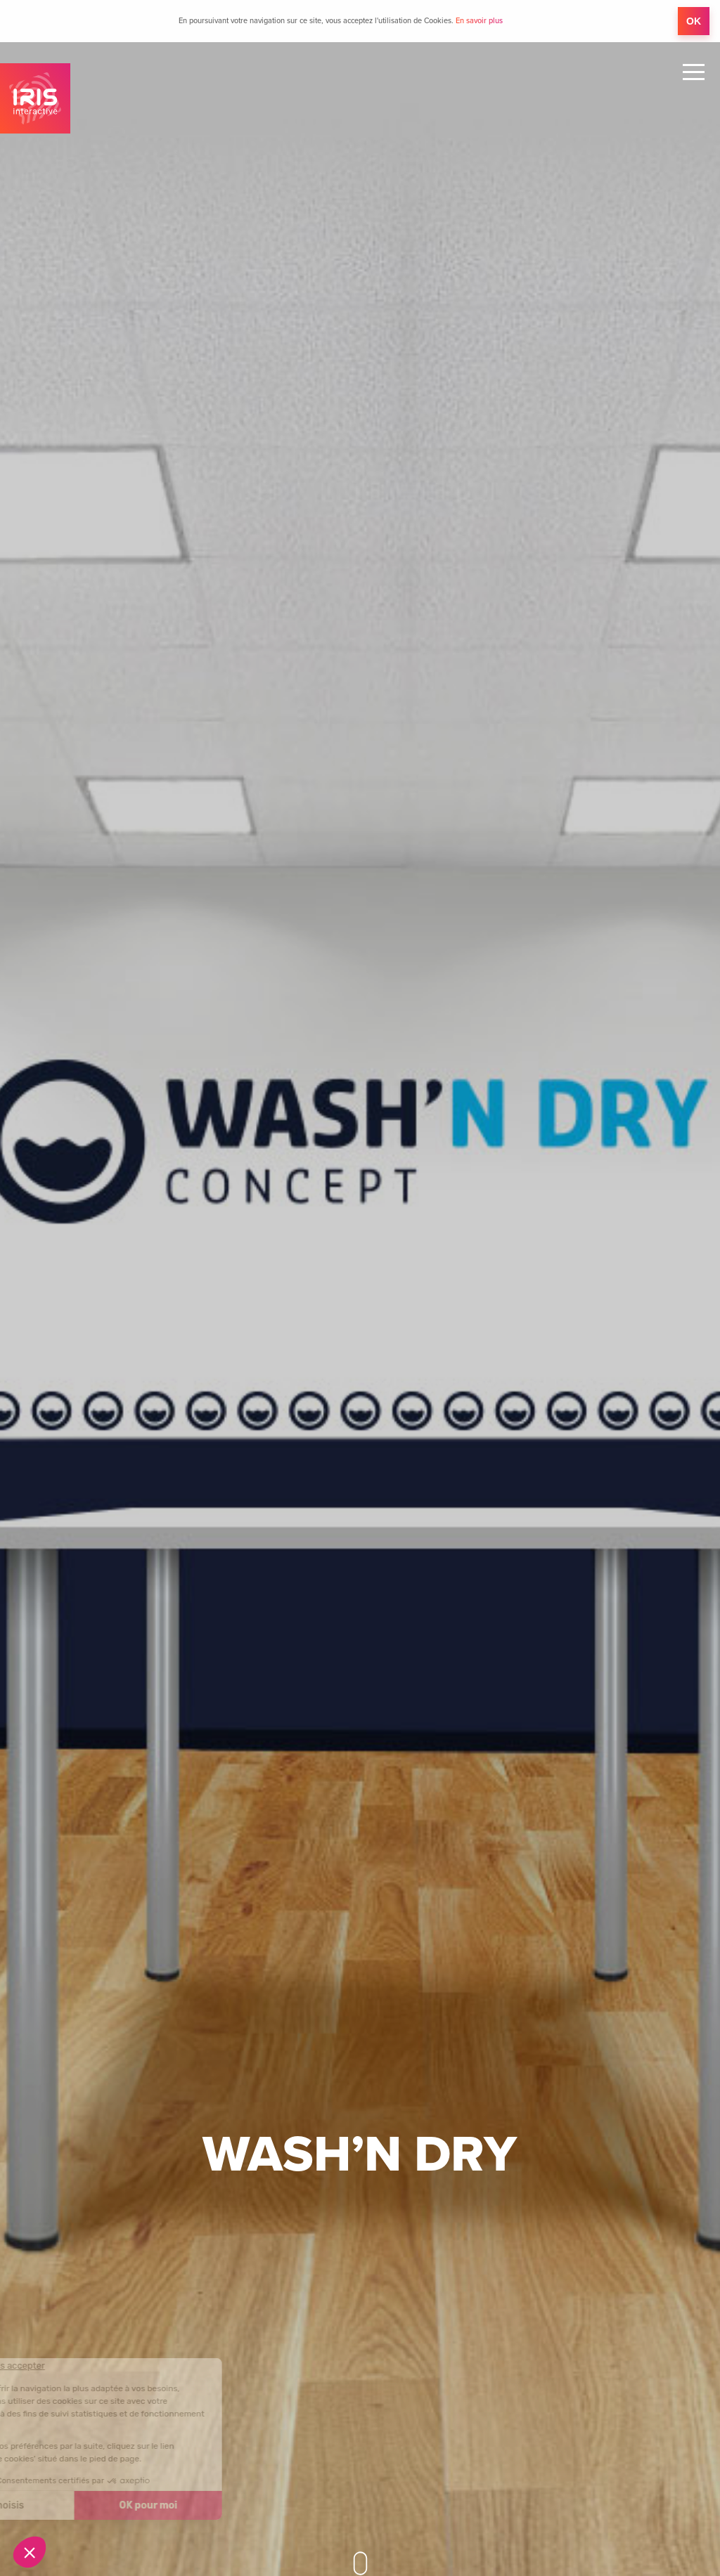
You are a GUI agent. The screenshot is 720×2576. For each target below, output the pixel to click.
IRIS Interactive (35, 98)
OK (693, 21)
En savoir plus (479, 20)
